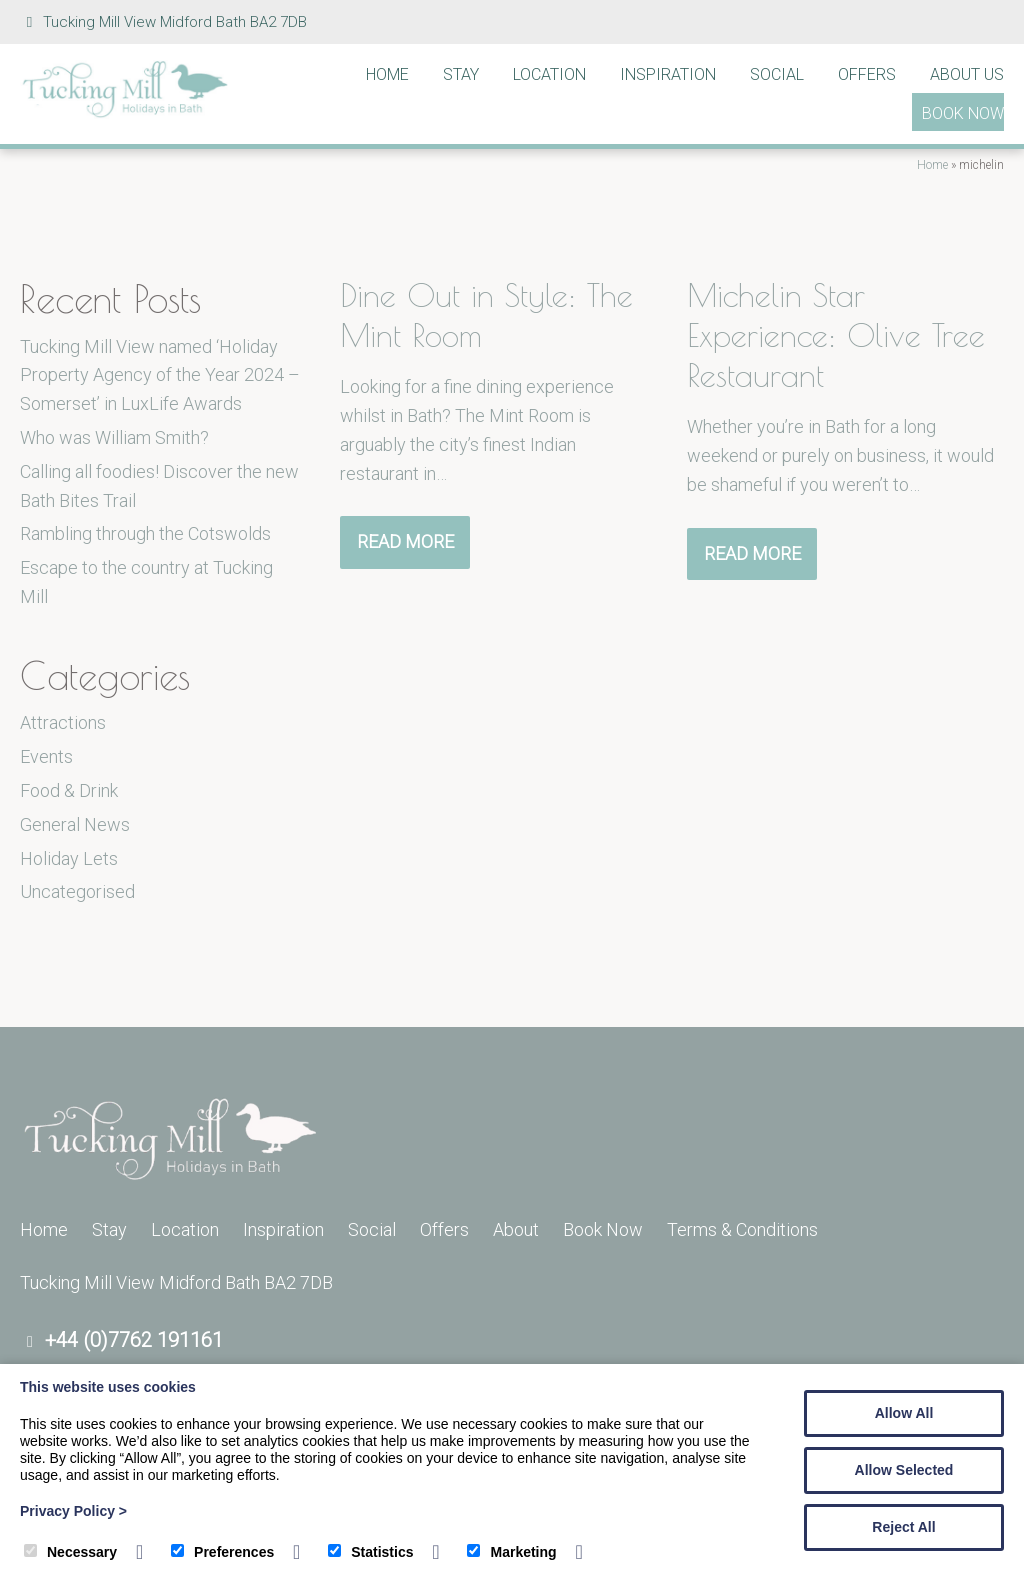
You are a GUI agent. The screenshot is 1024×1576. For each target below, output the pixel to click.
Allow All (904, 1413)
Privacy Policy (73, 1511)
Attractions (63, 722)
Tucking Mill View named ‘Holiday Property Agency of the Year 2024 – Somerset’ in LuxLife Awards (160, 375)
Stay (461, 74)
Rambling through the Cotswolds (145, 533)
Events (46, 756)
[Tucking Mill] (125, 112)
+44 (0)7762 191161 (134, 1340)
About (516, 1229)
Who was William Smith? (114, 437)
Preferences (222, 1552)
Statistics (370, 1552)
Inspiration (668, 74)
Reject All (903, 1527)
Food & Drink (69, 790)
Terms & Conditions (742, 1229)
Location (549, 74)
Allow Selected (904, 1470)
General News (75, 824)
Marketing (511, 1552)
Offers (867, 74)
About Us (967, 74)
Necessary (70, 1552)
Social (777, 74)
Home (387, 74)
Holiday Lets (69, 858)
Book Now (963, 113)
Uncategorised (77, 891)
